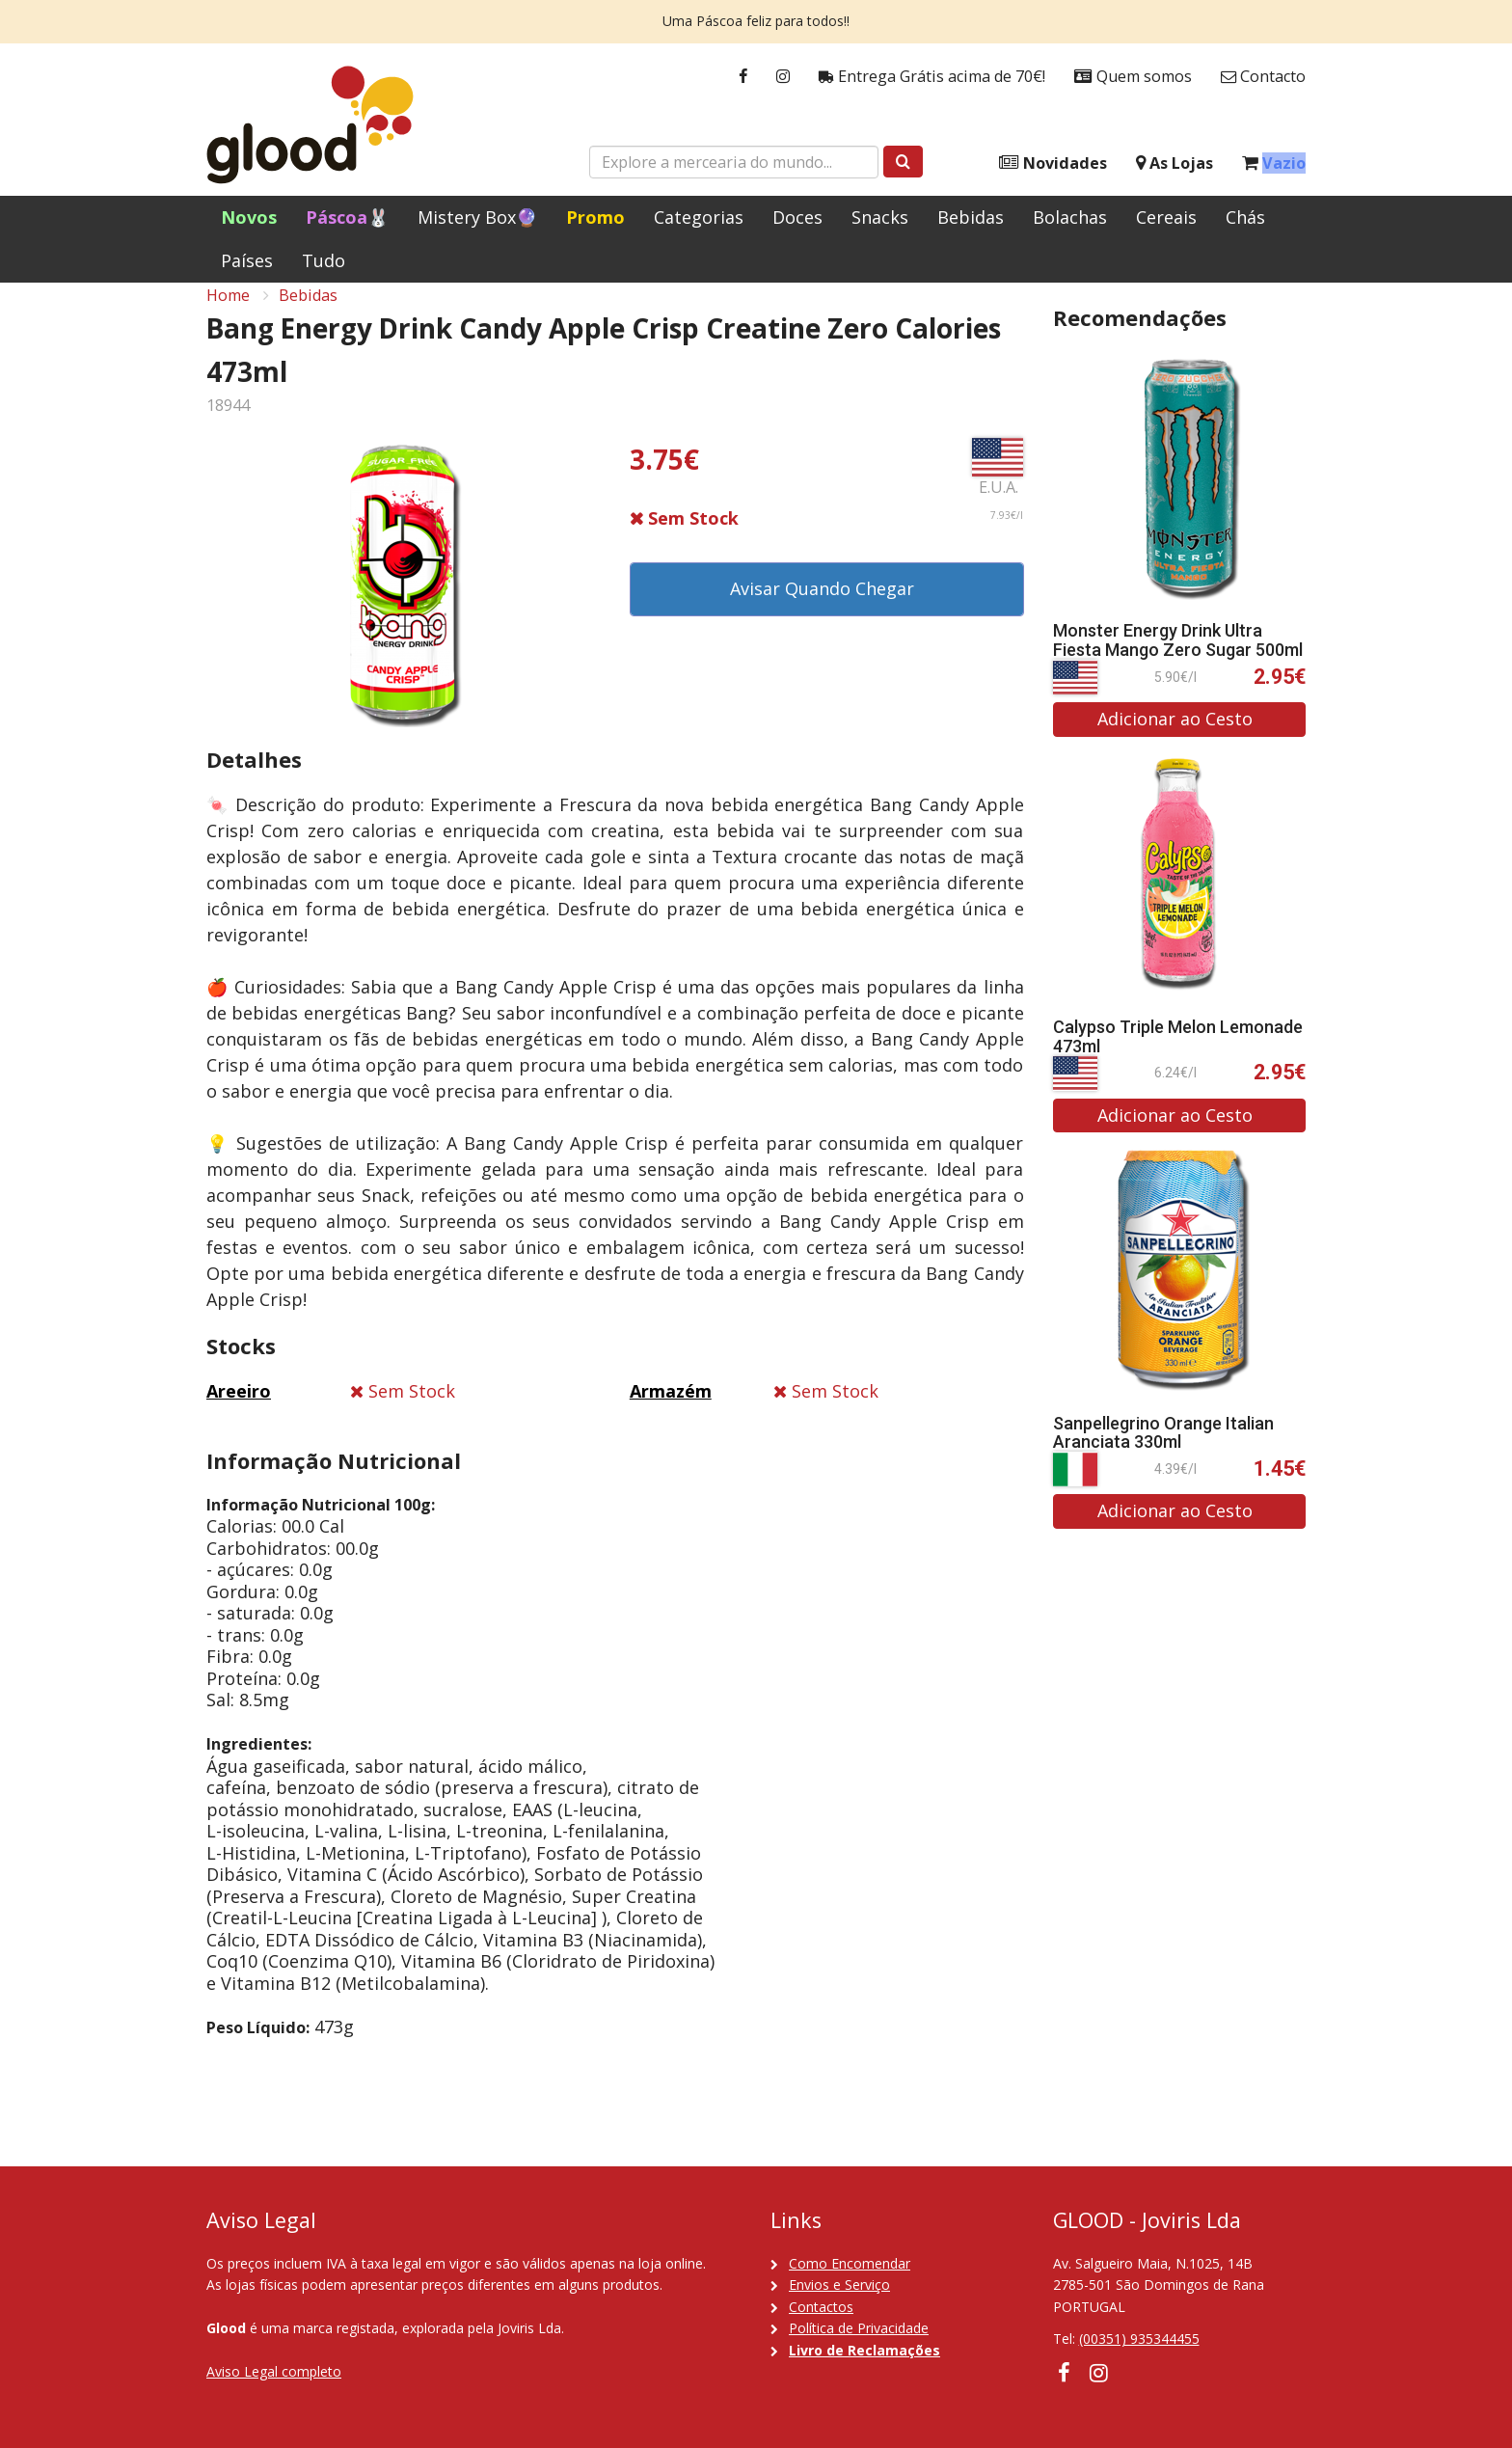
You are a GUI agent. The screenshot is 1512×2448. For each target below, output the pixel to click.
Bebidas (970, 217)
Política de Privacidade (859, 2328)
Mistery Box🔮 (477, 217)
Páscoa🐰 (347, 217)
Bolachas (1070, 217)
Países (247, 260)
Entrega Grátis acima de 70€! (932, 77)
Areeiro (238, 1410)
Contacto (1263, 77)
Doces (797, 217)
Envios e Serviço (839, 2284)
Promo (595, 217)
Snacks (879, 217)
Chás (1245, 217)
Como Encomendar (849, 2263)
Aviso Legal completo (273, 2371)
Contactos (821, 2307)
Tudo (323, 260)
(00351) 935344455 (1139, 2338)
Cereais (1166, 217)
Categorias (698, 217)
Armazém (671, 1410)
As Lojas (1174, 163)
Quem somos (1133, 77)
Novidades (1053, 163)
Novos (249, 217)
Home (228, 314)
